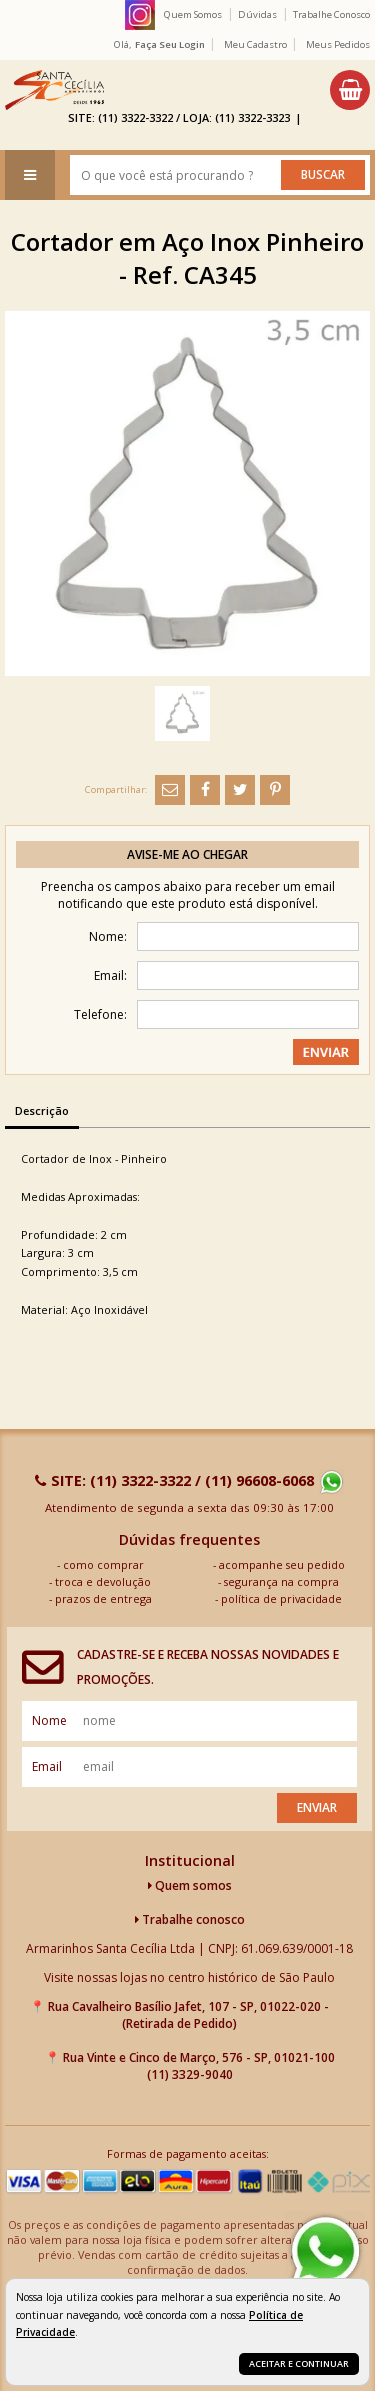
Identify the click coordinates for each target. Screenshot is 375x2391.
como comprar (103, 1564)
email (47, 1766)
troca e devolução (103, 1581)
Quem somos (190, 1885)
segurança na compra (281, 1581)
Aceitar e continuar (299, 2363)
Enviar (317, 1807)
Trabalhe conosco (190, 1919)
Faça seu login (170, 44)
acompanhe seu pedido (282, 1564)
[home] (54, 90)
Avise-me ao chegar (187, 854)
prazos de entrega (103, 1598)
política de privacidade (281, 1598)
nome (49, 1720)
